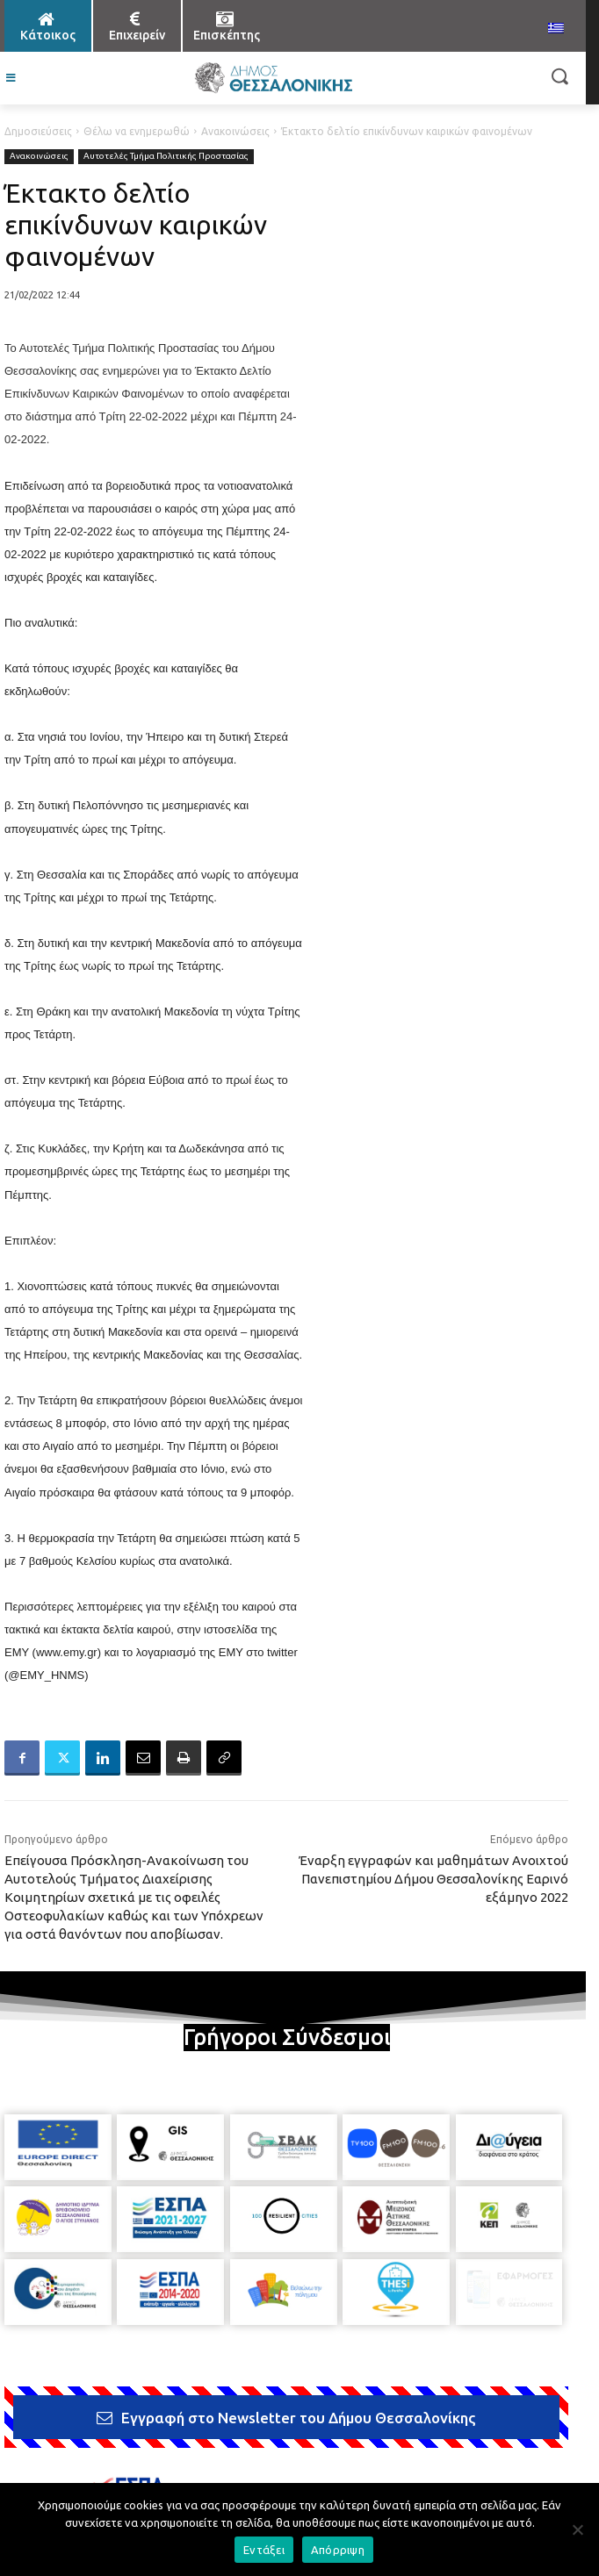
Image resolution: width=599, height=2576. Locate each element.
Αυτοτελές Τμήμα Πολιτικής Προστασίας (166, 156)
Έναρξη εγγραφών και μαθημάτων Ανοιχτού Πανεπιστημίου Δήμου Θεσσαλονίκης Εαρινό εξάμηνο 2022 (433, 1879)
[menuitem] (556, 29)
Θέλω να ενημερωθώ (136, 131)
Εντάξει (264, 2550)
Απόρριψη (337, 2550)
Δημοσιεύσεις (38, 131)
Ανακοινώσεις (235, 131)
